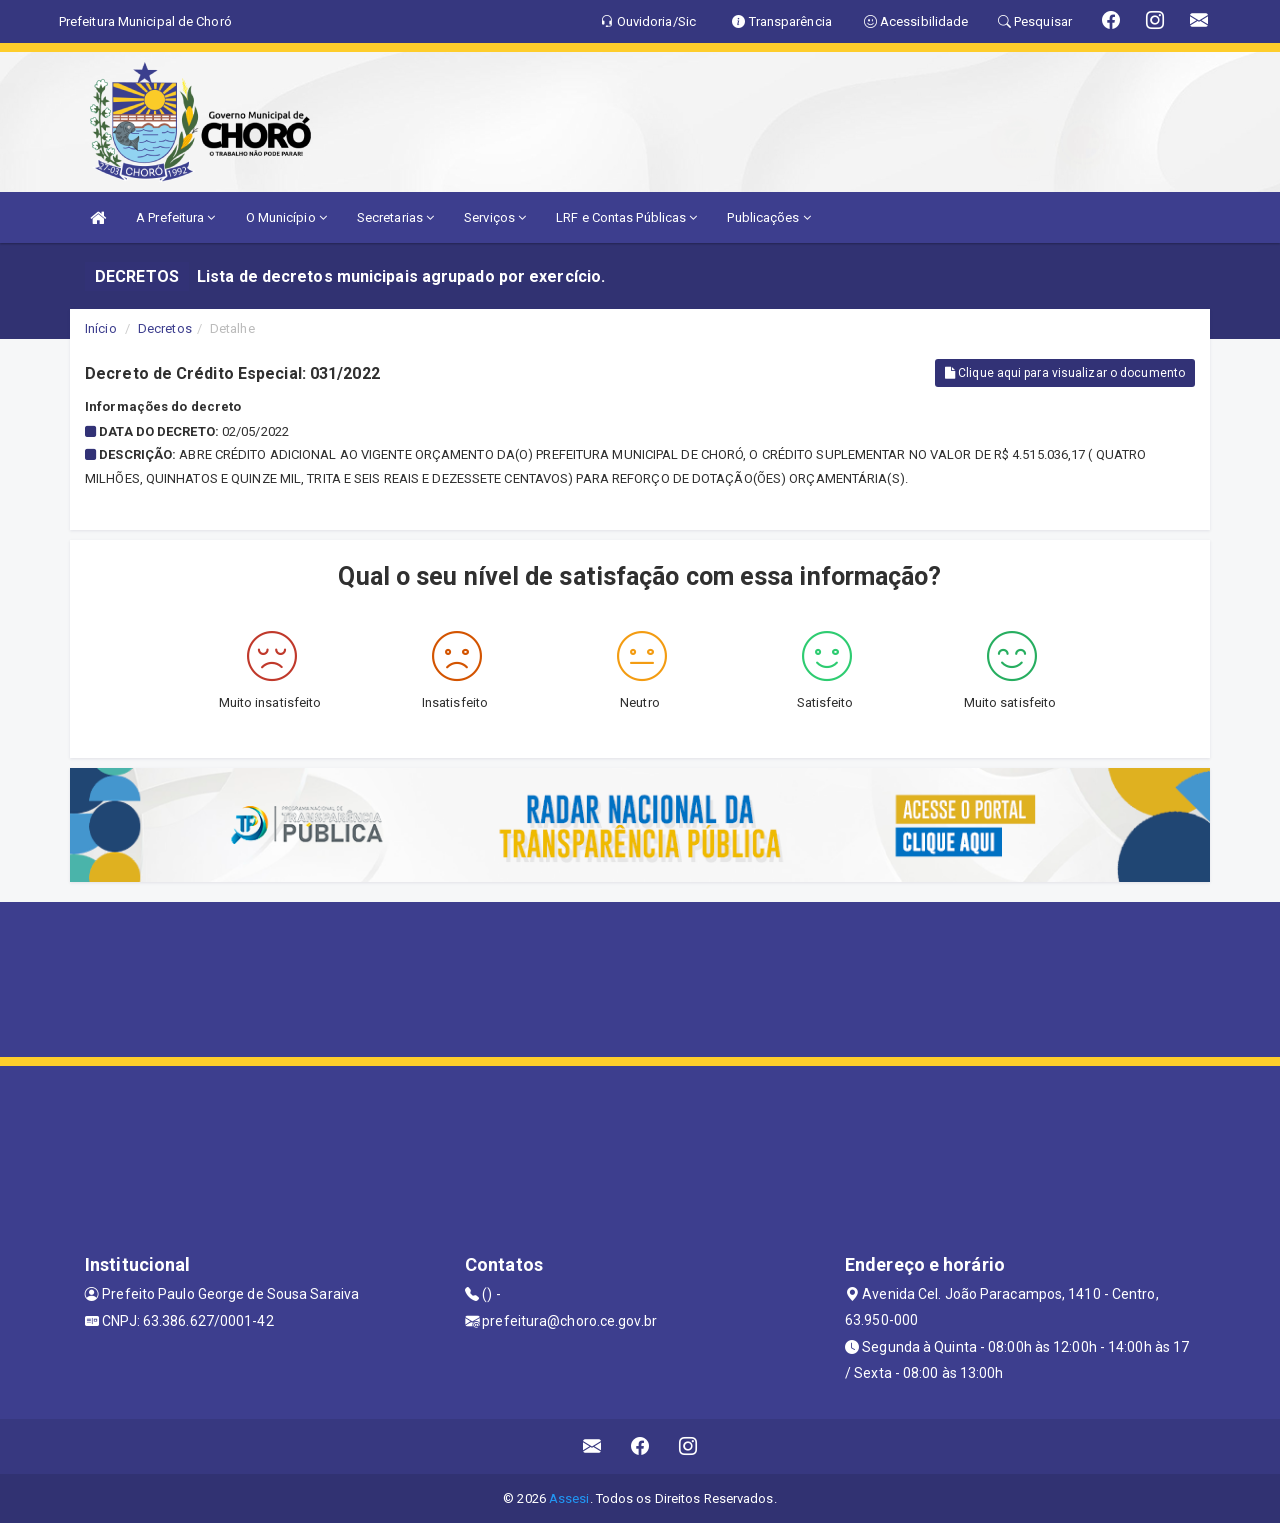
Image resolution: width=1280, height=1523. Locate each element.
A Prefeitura (175, 217)
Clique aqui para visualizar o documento (1065, 373)
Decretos (165, 328)
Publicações (768, 217)
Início (101, 328)
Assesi (569, 1498)
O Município (286, 217)
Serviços (495, 217)
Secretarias (395, 217)
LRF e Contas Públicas (626, 217)
